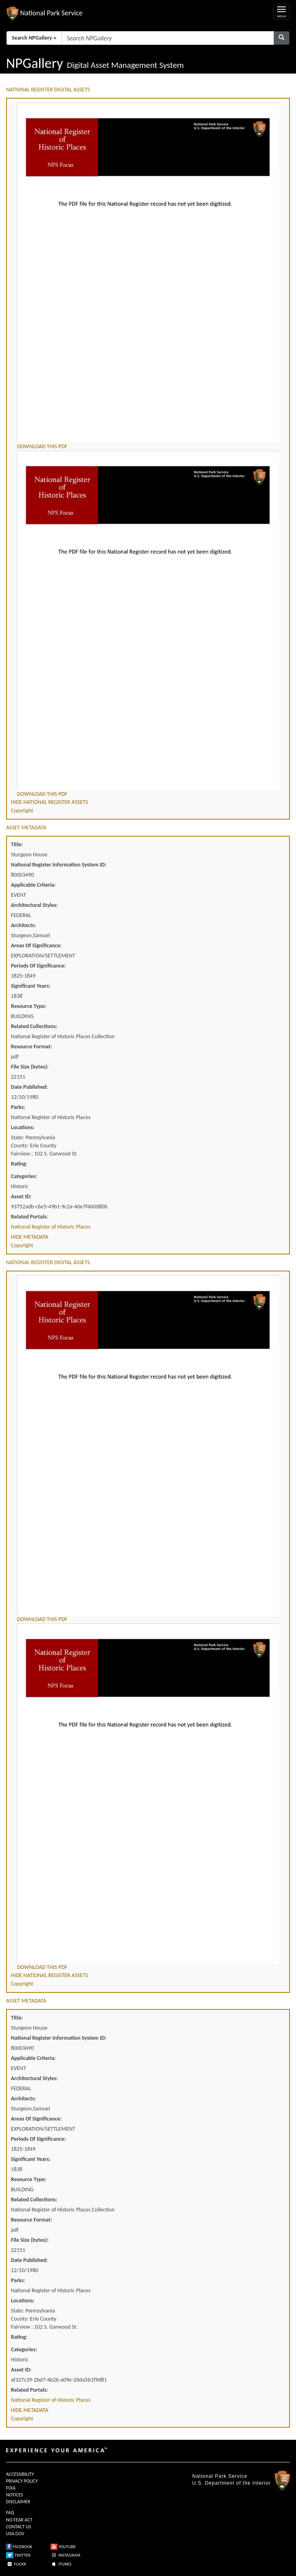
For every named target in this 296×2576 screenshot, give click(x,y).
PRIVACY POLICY (22, 2481)
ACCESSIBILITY (20, 2474)
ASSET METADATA (26, 827)
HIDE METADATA (29, 1236)
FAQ (10, 2512)
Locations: (22, 1127)
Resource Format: (31, 1046)
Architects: (23, 925)
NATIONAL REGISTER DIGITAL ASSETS (48, 89)
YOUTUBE (63, 2546)
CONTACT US (18, 2527)
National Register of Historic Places (50, 1226)
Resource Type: (28, 1006)
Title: (17, 844)
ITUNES (60, 2564)
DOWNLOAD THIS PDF (42, 446)
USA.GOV (15, 2533)
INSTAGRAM (65, 2555)
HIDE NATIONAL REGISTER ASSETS (49, 802)
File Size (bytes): (29, 1066)
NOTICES (14, 2495)
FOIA (10, 2488)
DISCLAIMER (18, 2501)
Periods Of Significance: (38, 965)
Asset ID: (21, 1196)
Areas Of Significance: (36, 945)
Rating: (19, 1163)
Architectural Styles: (34, 905)
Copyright (22, 810)
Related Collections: (34, 1026)
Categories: (24, 1176)
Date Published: (29, 1087)
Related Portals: (29, 1216)
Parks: (18, 1107)
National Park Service (219, 2476)
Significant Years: (30, 985)
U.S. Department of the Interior (231, 2483)
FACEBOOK (19, 2546)
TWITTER (18, 2555)
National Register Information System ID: (58, 864)
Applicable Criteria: (33, 884)
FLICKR (16, 2564)
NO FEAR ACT (19, 2520)
